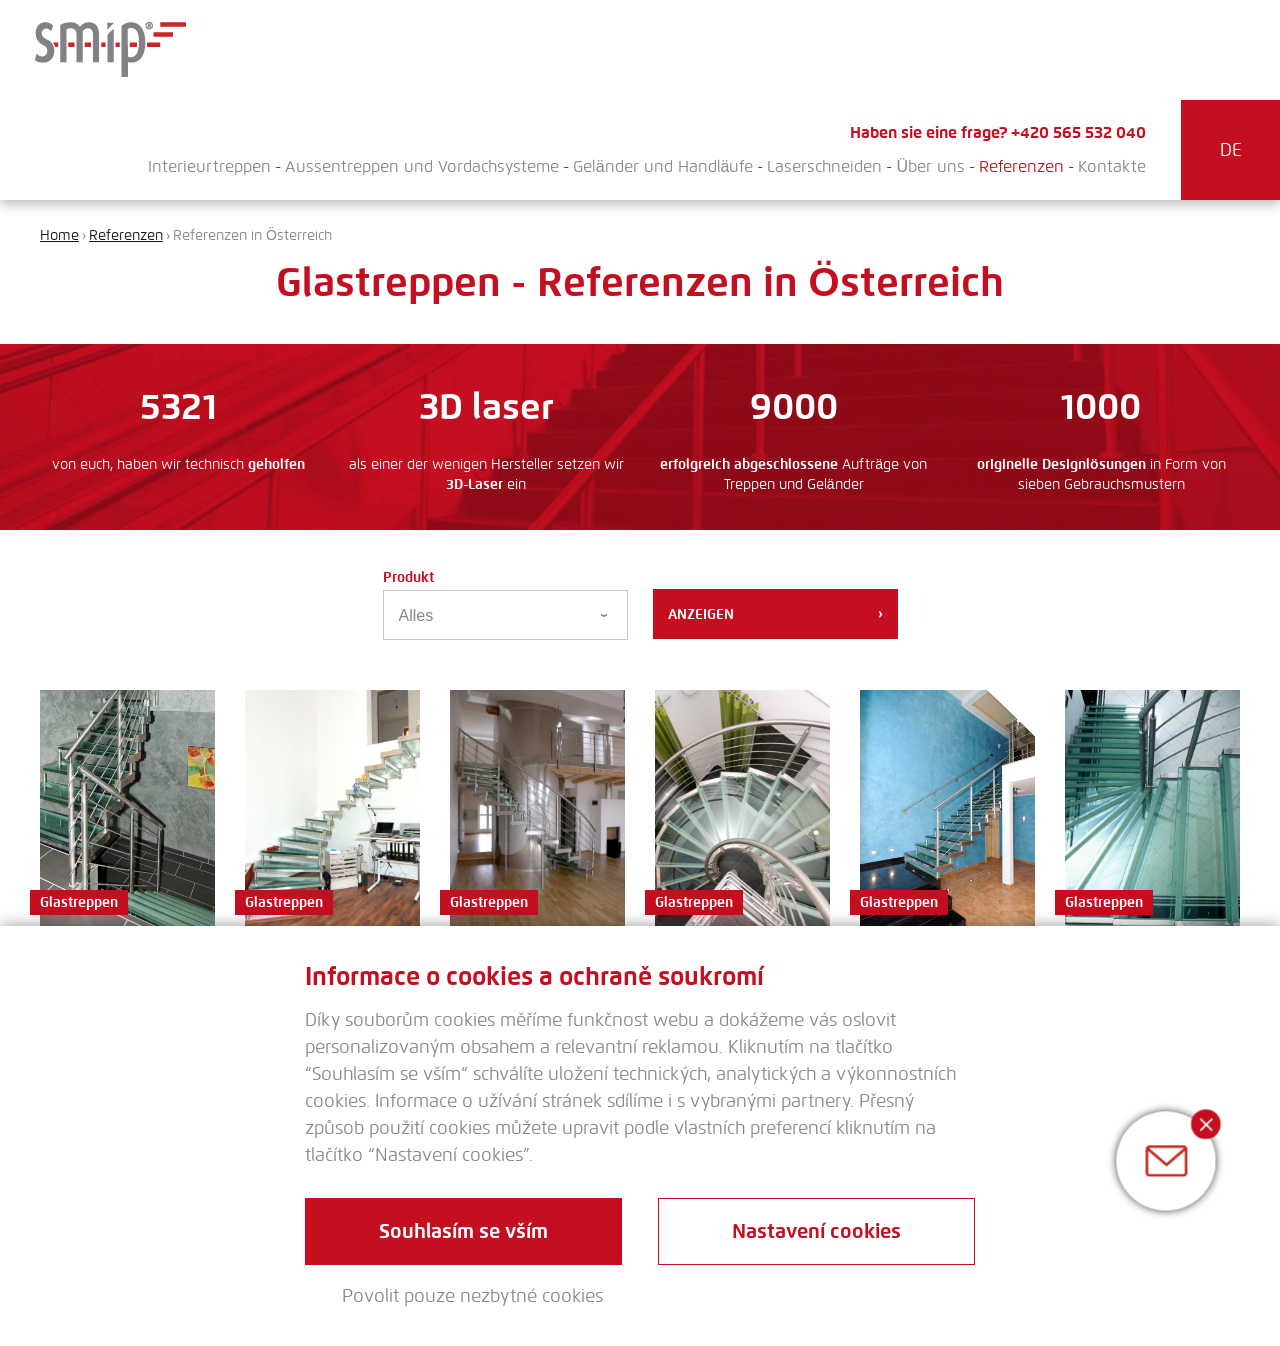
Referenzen (1021, 166)
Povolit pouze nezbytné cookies (472, 1296)
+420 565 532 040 (1078, 132)
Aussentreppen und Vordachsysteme (422, 166)
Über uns (930, 166)
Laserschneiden (824, 166)
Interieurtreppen (209, 166)
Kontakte (1112, 166)
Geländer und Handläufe (663, 166)
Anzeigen (775, 614)
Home (59, 235)
